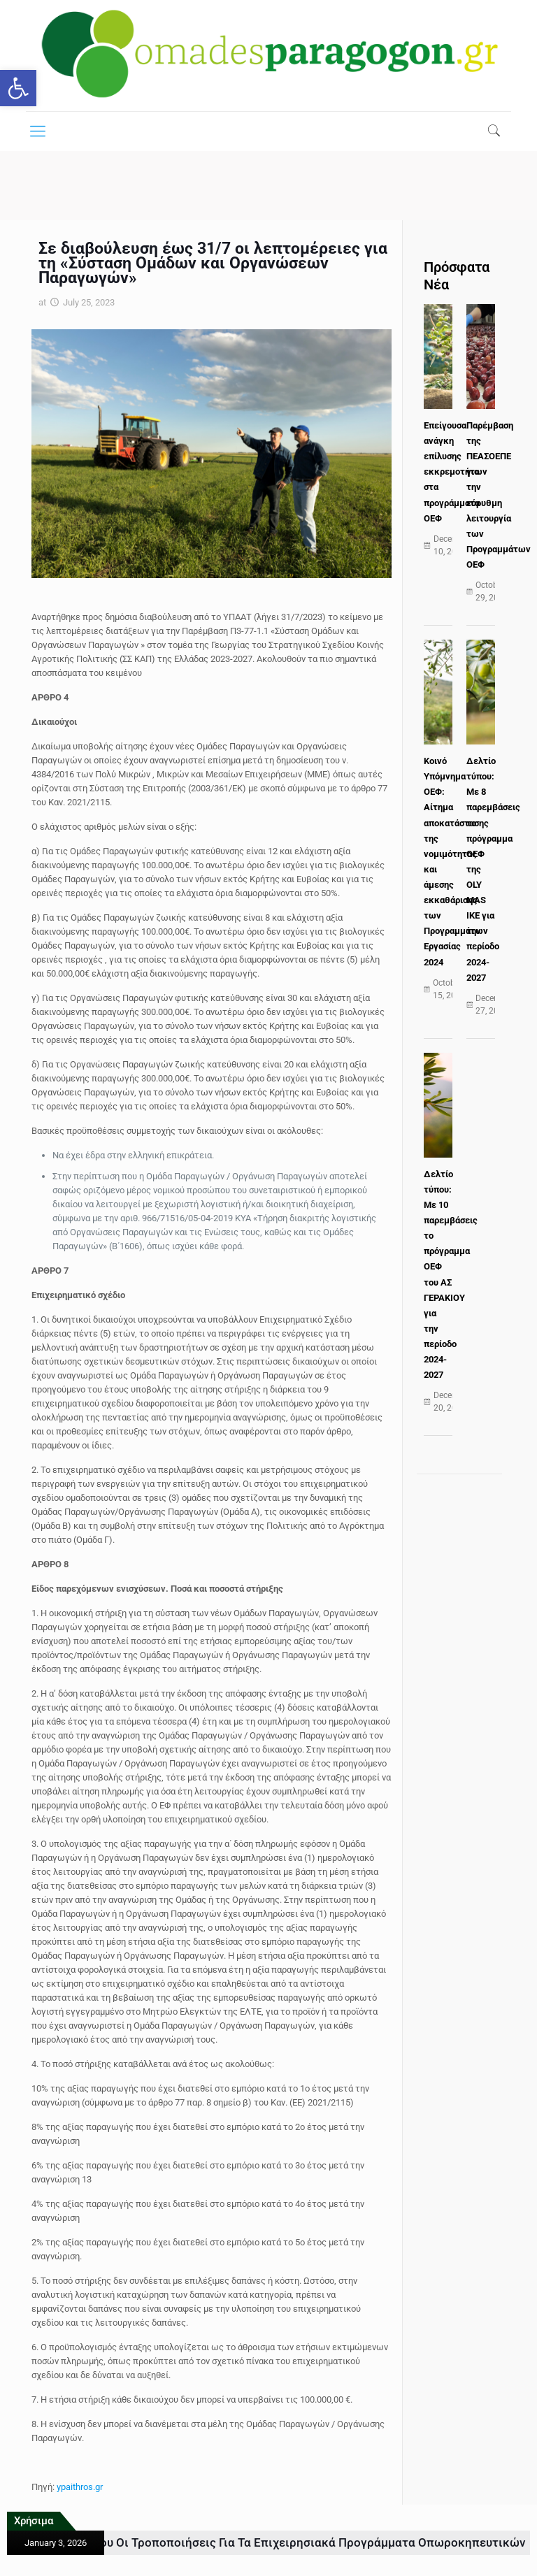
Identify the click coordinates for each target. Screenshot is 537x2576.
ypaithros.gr (80, 2487)
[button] (18, 88)
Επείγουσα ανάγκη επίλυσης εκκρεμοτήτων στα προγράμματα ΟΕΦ (455, 472)
